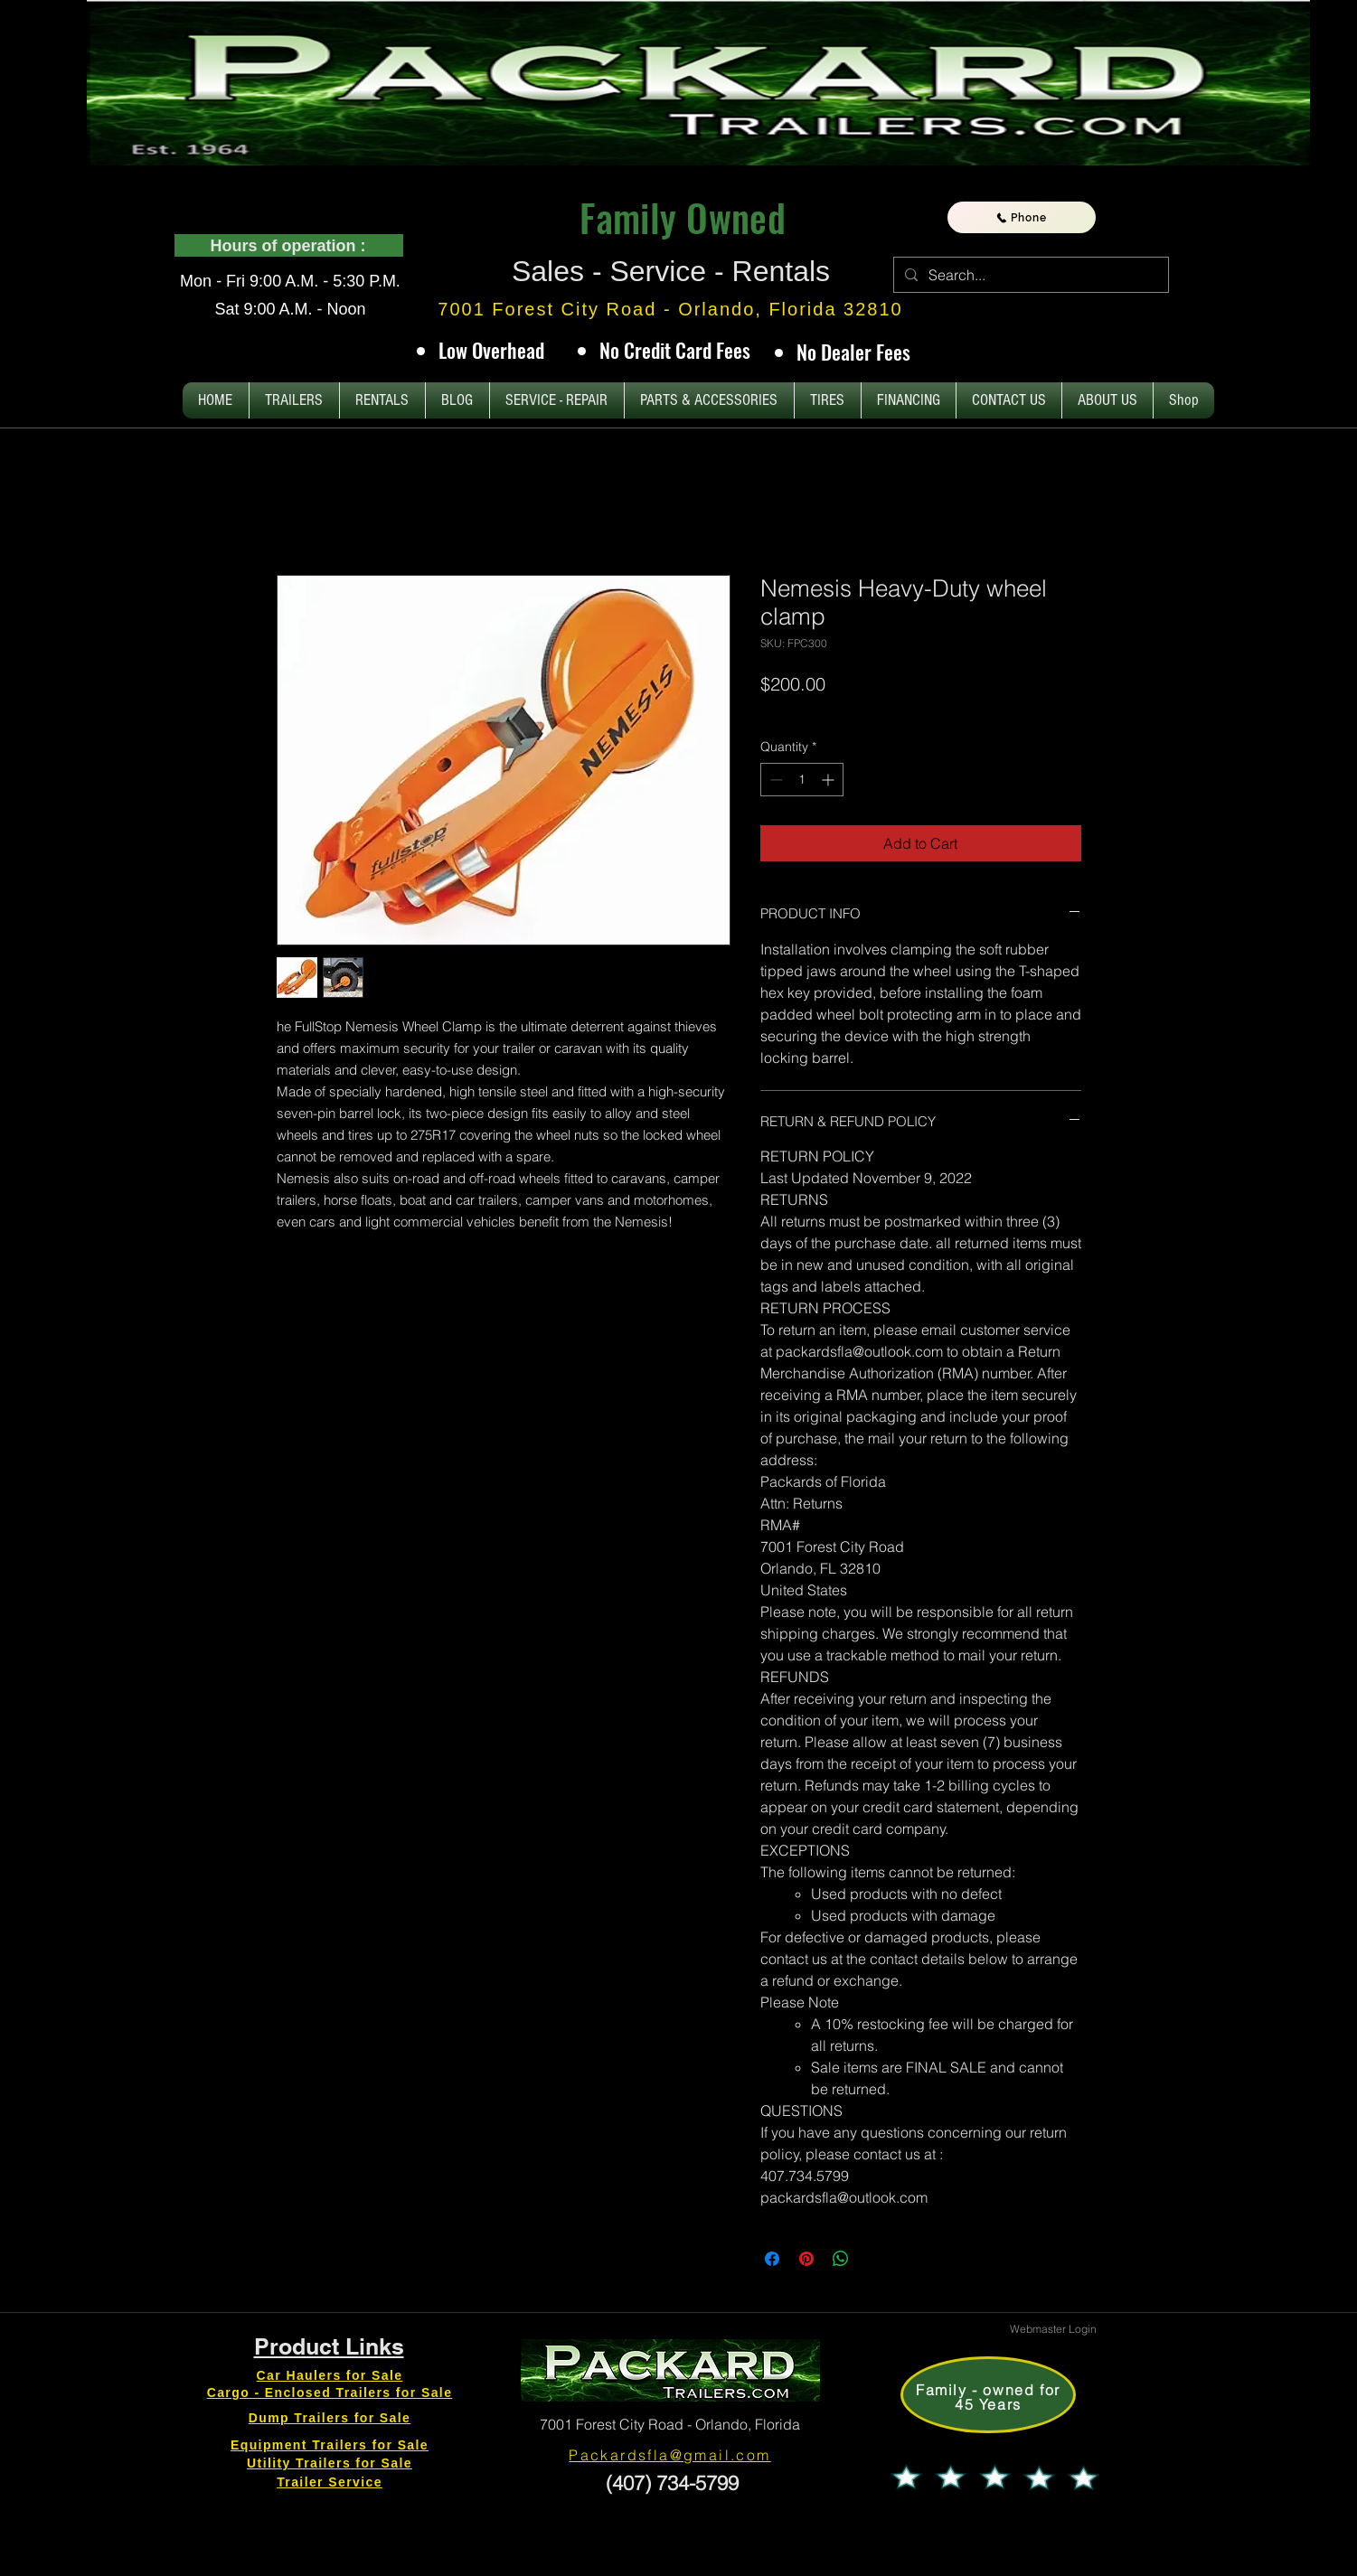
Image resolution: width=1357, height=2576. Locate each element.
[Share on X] (875, 2259)
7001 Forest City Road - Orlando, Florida (670, 2424)
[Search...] (1029, 275)
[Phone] (1021, 217)
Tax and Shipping (936, 710)
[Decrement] (774, 779)
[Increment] (829, 779)
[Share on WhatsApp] (841, 2259)
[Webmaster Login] (1053, 2328)
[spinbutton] (802, 779)
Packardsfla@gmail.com (669, 2455)
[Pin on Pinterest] (806, 2259)
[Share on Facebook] (772, 2259)
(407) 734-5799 (669, 2483)
